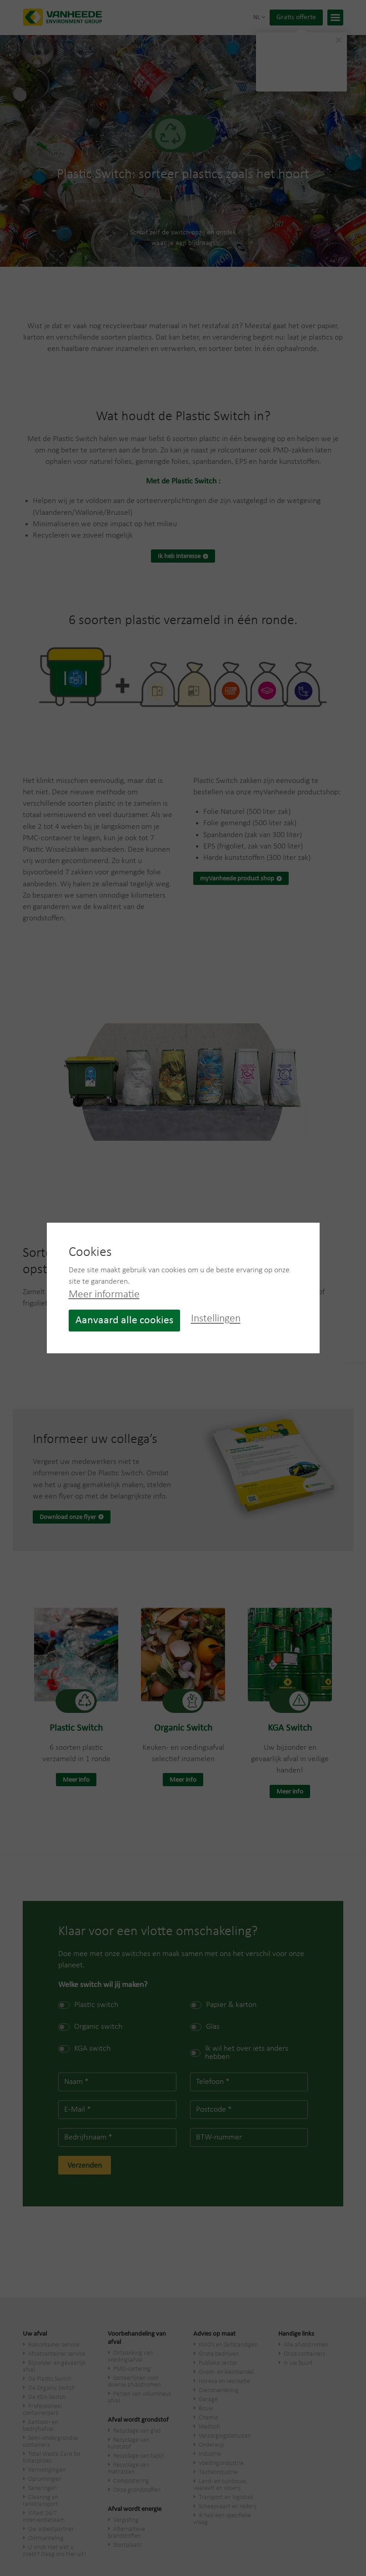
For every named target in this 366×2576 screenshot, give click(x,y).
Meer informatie (104, 1294)
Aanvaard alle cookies (124, 1320)
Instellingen (216, 1319)
